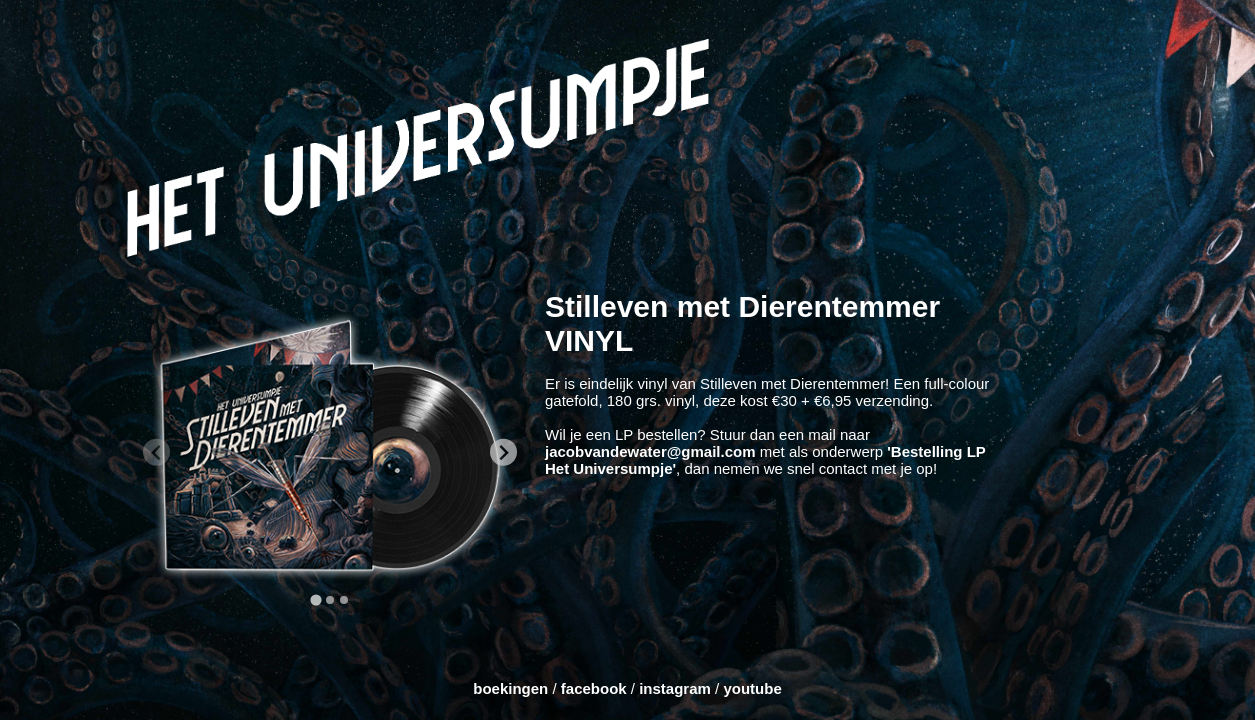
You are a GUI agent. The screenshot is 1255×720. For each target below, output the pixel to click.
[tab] (315, 600)
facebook (594, 688)
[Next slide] (503, 452)
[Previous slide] (156, 452)
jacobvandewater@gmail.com (652, 451)
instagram (675, 688)
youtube (752, 688)
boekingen (510, 688)
